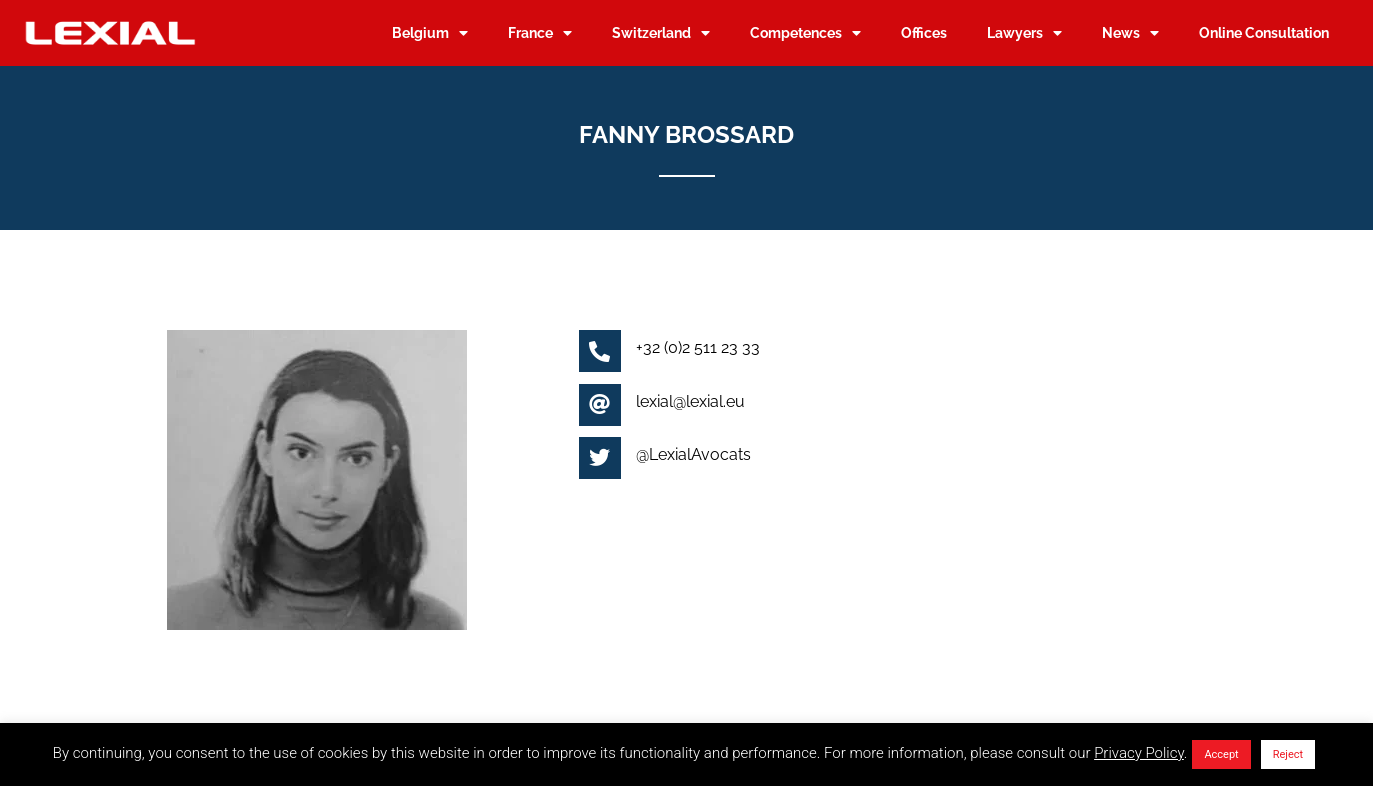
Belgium (430, 33)
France (540, 33)
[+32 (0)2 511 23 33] (600, 351)
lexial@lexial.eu (690, 401)
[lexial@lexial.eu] (600, 405)
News (1130, 33)
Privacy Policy (1139, 753)
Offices (924, 32)
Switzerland (661, 33)
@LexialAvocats (693, 454)
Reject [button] (1288, 754)
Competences (805, 33)
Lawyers (1024, 33)
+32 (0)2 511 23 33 (698, 347)
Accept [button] (1221, 754)
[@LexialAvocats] (600, 458)
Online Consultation (1264, 32)
